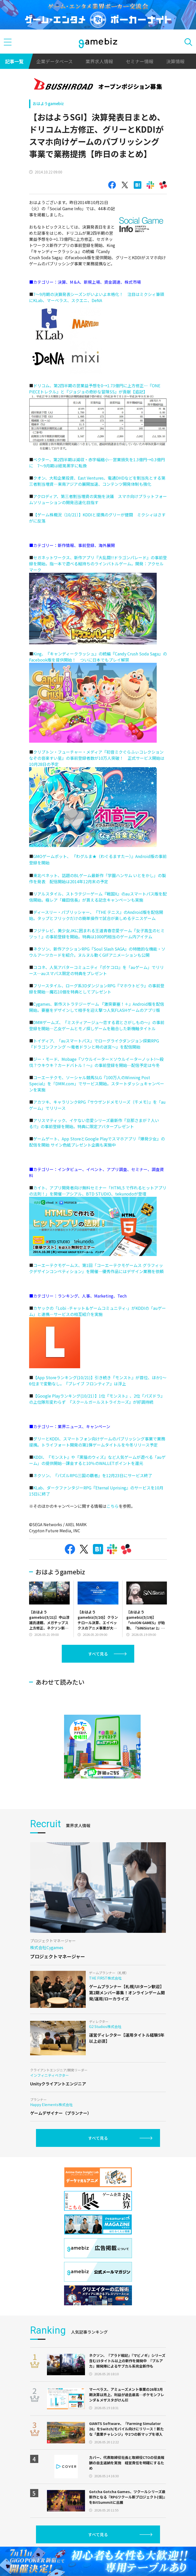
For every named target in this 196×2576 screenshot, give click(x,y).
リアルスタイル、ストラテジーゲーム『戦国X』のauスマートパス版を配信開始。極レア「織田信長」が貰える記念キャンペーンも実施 (98, 897)
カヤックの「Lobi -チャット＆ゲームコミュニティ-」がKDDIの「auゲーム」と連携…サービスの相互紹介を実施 (97, 1311)
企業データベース (54, 61)
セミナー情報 (139, 61)
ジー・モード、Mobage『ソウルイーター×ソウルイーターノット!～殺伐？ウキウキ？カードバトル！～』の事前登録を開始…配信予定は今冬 (96, 1062)
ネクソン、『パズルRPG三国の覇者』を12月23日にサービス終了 (92, 1475)
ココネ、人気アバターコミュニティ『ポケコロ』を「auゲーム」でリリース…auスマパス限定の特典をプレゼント (96, 970)
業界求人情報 (99, 61)
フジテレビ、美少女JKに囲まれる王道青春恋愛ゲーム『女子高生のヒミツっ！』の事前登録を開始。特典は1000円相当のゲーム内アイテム (97, 933)
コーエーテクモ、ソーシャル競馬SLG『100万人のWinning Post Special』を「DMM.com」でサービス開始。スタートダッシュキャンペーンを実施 (96, 1083)
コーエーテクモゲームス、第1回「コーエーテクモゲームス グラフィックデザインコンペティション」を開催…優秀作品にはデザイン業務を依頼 (96, 1268)
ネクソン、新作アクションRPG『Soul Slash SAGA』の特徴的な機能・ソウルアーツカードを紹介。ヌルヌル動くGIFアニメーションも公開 (97, 952)
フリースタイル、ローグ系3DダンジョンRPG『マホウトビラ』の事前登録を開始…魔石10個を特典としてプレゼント (96, 988)
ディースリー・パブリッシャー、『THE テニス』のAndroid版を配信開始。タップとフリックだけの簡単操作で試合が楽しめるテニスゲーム (96, 915)
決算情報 (175, 61)
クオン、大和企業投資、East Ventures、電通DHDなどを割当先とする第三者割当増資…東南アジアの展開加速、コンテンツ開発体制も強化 (97, 481)
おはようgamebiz (48, 103)
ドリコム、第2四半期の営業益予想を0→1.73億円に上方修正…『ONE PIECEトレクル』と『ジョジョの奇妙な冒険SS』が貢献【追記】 (94, 388)
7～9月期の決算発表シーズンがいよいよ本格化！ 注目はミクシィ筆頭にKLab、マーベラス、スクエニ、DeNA (96, 297)
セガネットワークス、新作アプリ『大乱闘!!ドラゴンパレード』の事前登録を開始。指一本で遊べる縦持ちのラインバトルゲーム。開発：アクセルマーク (98, 563)
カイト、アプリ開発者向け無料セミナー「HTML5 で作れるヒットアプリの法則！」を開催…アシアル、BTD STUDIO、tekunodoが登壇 (97, 1191)
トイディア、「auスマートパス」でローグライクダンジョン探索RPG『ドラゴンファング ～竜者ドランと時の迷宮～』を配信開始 (94, 1044)
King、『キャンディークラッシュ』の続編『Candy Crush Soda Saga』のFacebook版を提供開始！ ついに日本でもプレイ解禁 (98, 657)
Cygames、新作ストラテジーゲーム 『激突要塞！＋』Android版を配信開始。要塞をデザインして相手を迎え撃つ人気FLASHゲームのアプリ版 (96, 1007)
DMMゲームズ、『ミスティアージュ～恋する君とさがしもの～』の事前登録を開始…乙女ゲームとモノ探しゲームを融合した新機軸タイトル (96, 1025)
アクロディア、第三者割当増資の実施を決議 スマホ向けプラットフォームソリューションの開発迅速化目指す (98, 499)
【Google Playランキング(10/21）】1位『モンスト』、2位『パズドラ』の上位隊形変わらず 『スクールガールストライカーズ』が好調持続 (97, 1399)
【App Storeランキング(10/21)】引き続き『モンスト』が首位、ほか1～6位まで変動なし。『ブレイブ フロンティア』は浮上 (97, 1380)
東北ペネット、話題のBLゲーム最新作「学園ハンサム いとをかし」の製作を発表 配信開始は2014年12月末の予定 (97, 878)
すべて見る (98, 1654)
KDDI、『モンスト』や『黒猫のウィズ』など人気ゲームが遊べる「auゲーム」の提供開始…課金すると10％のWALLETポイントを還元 (97, 1460)
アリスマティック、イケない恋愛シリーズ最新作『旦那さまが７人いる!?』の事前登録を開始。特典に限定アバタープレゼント (94, 1123)
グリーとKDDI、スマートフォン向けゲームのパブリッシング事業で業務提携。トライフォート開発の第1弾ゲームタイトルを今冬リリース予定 (97, 1442)
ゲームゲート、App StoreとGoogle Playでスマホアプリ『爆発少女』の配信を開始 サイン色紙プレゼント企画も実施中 (97, 1142)
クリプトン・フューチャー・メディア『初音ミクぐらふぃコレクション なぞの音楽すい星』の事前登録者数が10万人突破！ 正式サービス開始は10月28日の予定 (96, 758)
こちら (112, 1506)
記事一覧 (14, 61)
